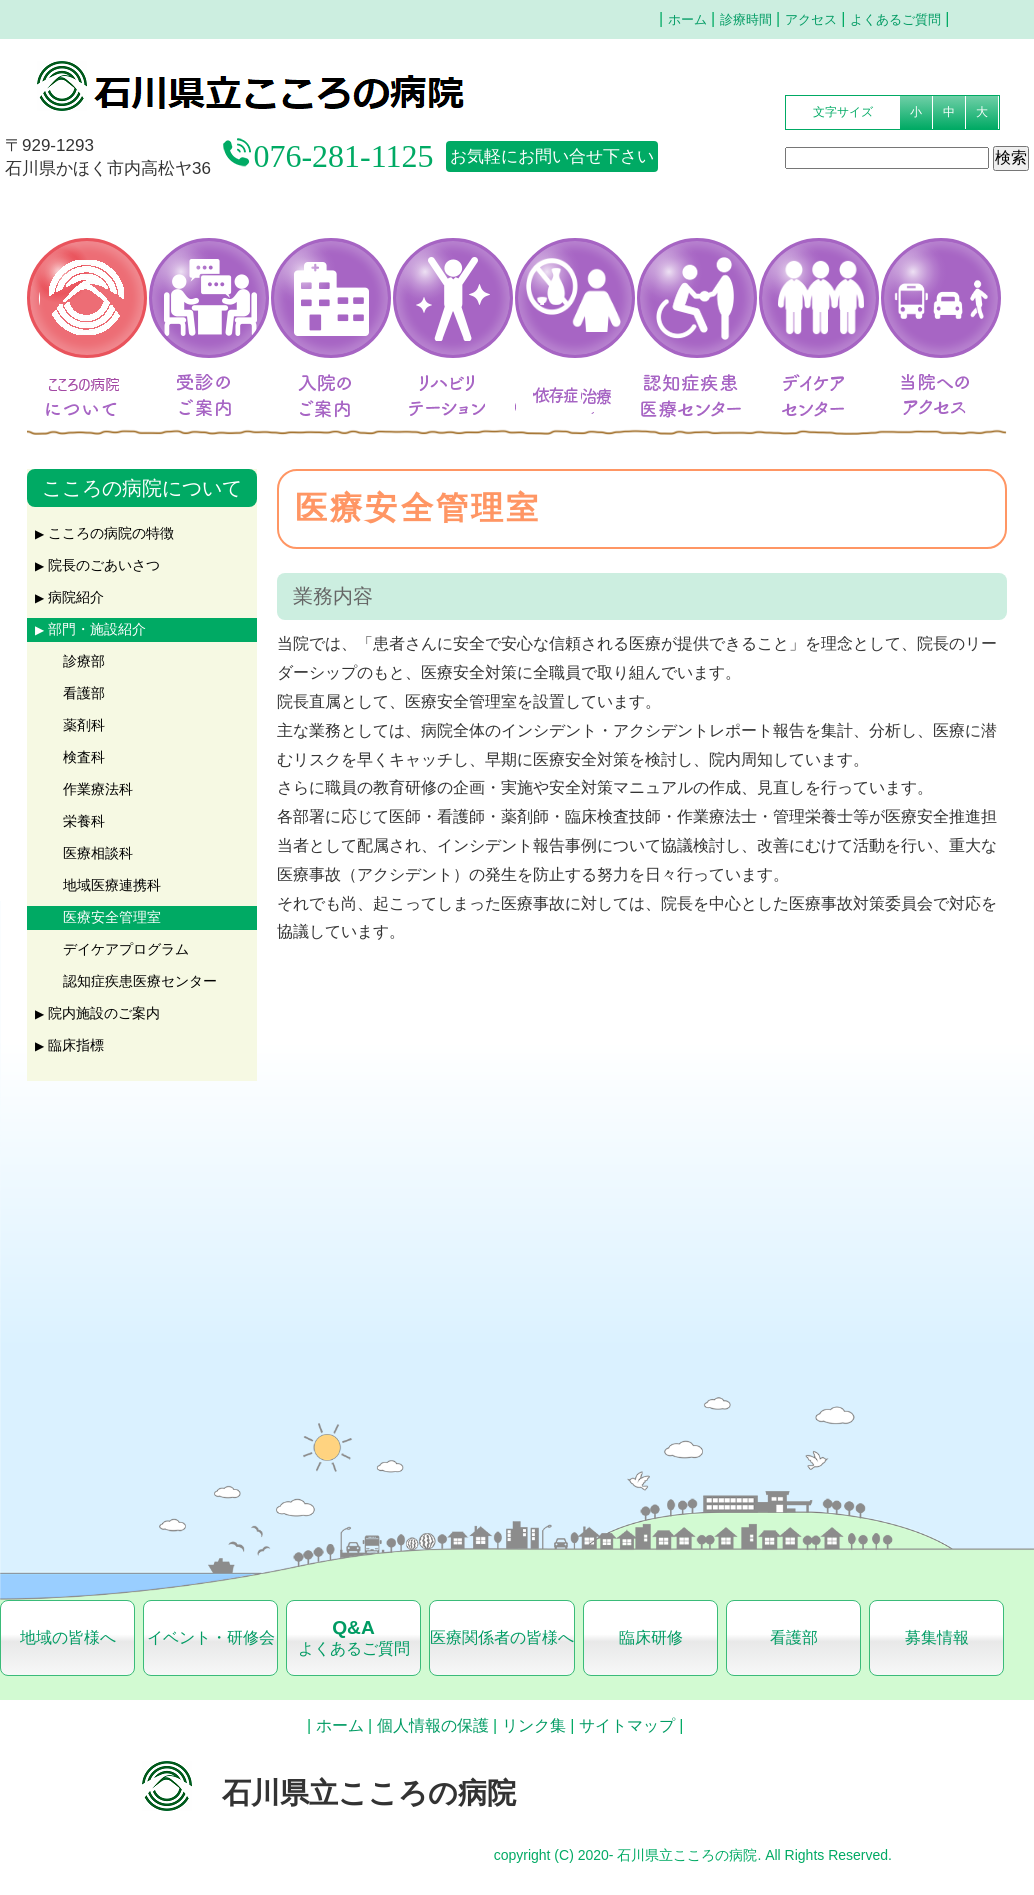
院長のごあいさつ (104, 565)
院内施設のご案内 (104, 1013)
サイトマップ (627, 1725)
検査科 (84, 757)
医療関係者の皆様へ (502, 1637)
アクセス (811, 19)
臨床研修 (651, 1637)
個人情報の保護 (433, 1725)
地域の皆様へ (68, 1637)
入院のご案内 (328, 291)
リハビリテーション (450, 291)
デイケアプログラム (126, 949)
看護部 (84, 693)
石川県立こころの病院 (311, 86)
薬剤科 (84, 725)
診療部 (84, 661)
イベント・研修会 (211, 1637)
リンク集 (534, 1725)
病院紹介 (76, 597)
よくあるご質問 (895, 19)
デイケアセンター (816, 291)
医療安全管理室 (112, 917)
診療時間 (746, 19)
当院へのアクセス (935, 399)
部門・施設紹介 (97, 629)
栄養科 (84, 821)
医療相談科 (98, 853)
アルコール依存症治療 (581, 291)
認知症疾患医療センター (694, 291)
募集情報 (937, 1637)
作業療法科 (98, 789)
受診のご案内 (206, 291)
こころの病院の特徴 (111, 533)
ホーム (687, 19)
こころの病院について (84, 291)
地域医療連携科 (112, 885)
